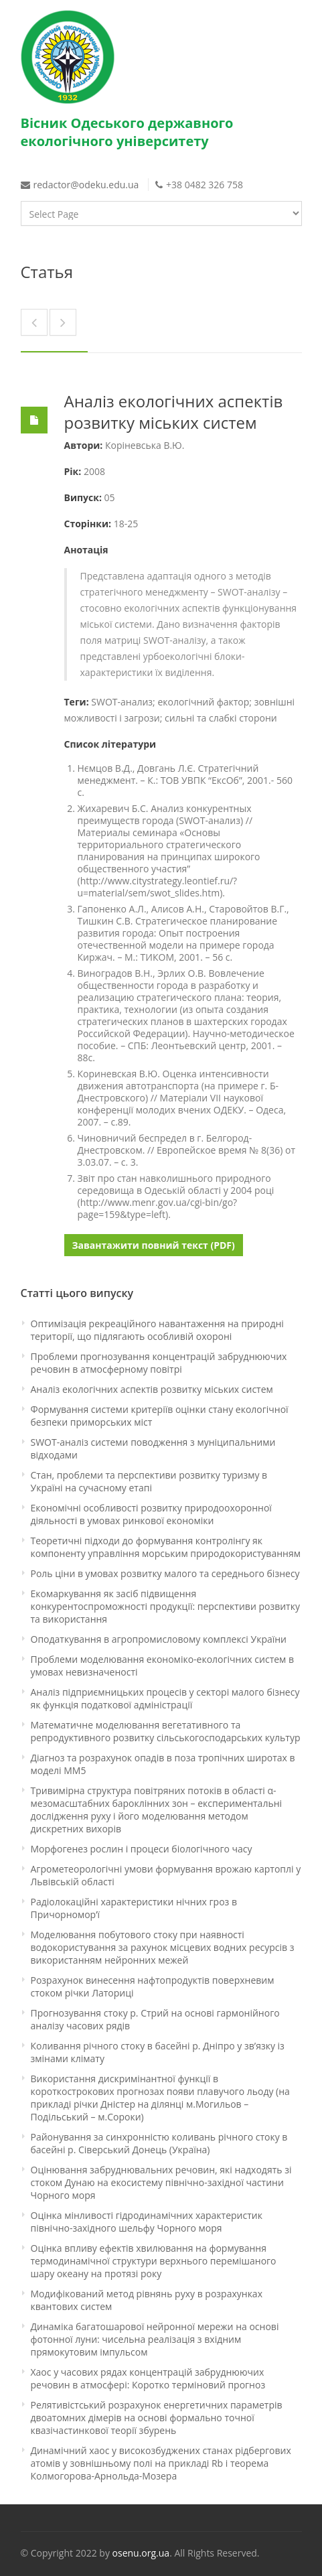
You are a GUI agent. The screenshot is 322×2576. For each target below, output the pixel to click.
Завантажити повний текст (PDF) (153, 1245)
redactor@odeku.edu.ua (87, 184)
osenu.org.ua (141, 2553)
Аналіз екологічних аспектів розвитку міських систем (173, 411)
